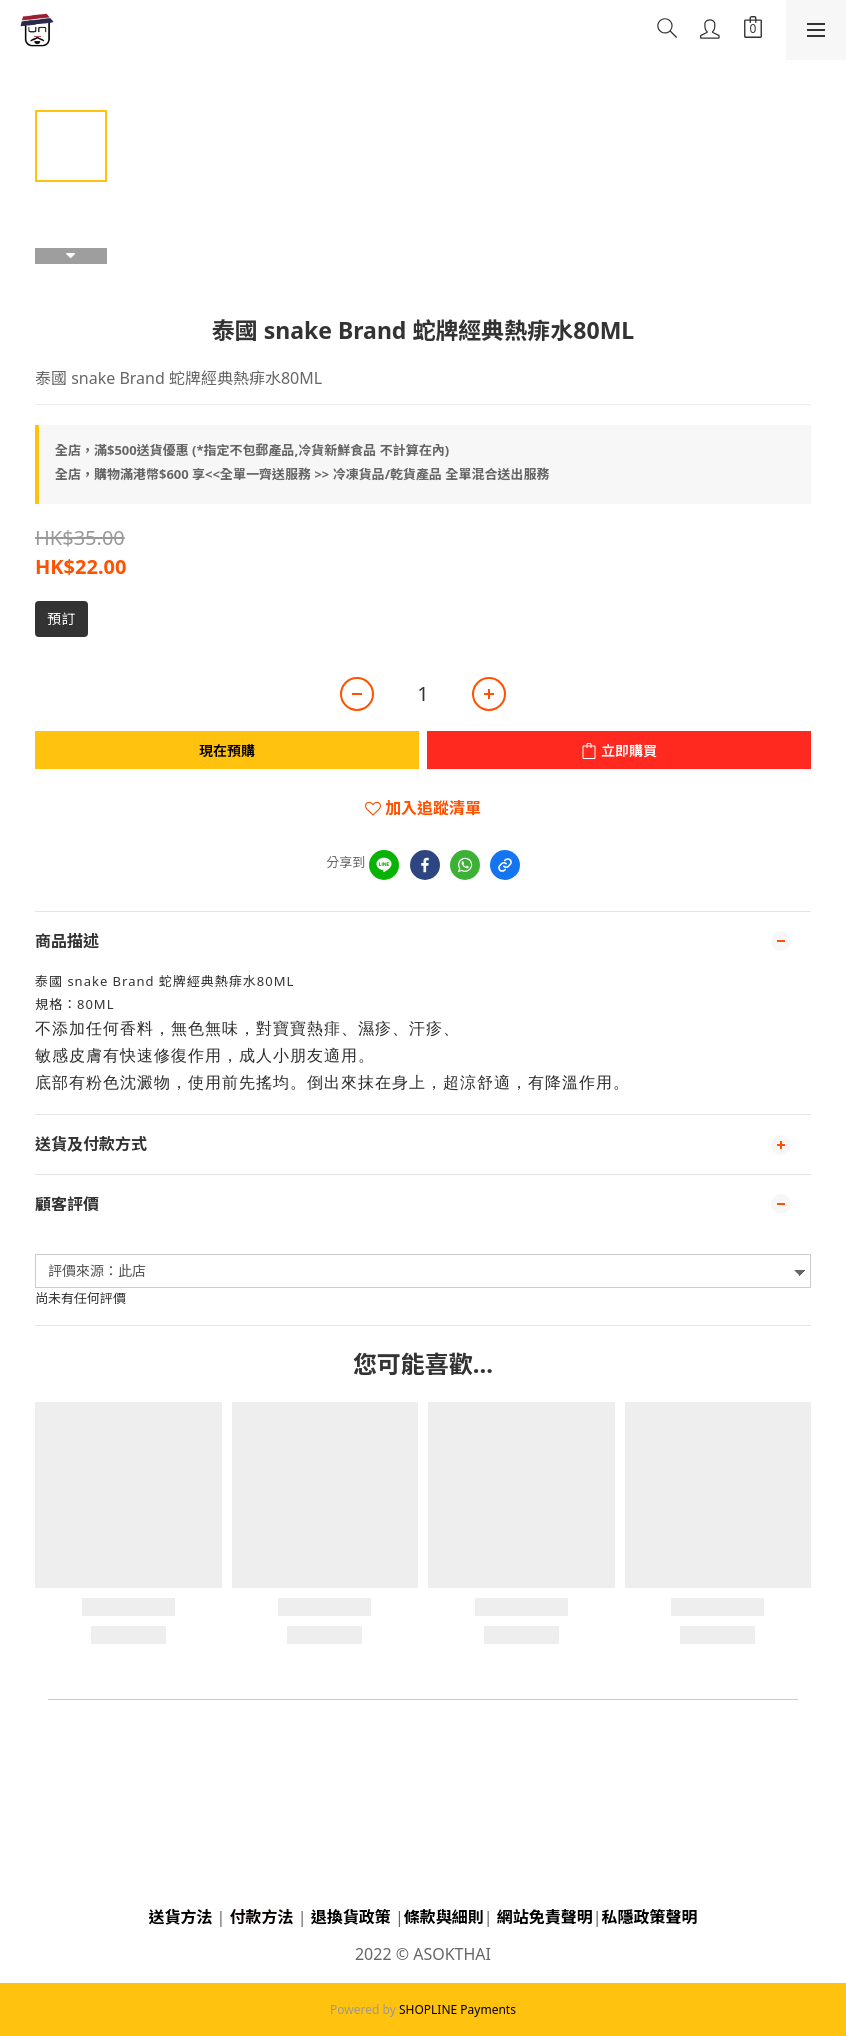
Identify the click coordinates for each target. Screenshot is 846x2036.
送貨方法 (180, 1917)
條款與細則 (444, 1917)
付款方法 (262, 1917)
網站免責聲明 (545, 1917)
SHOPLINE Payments (457, 2009)
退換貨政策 (351, 1917)
